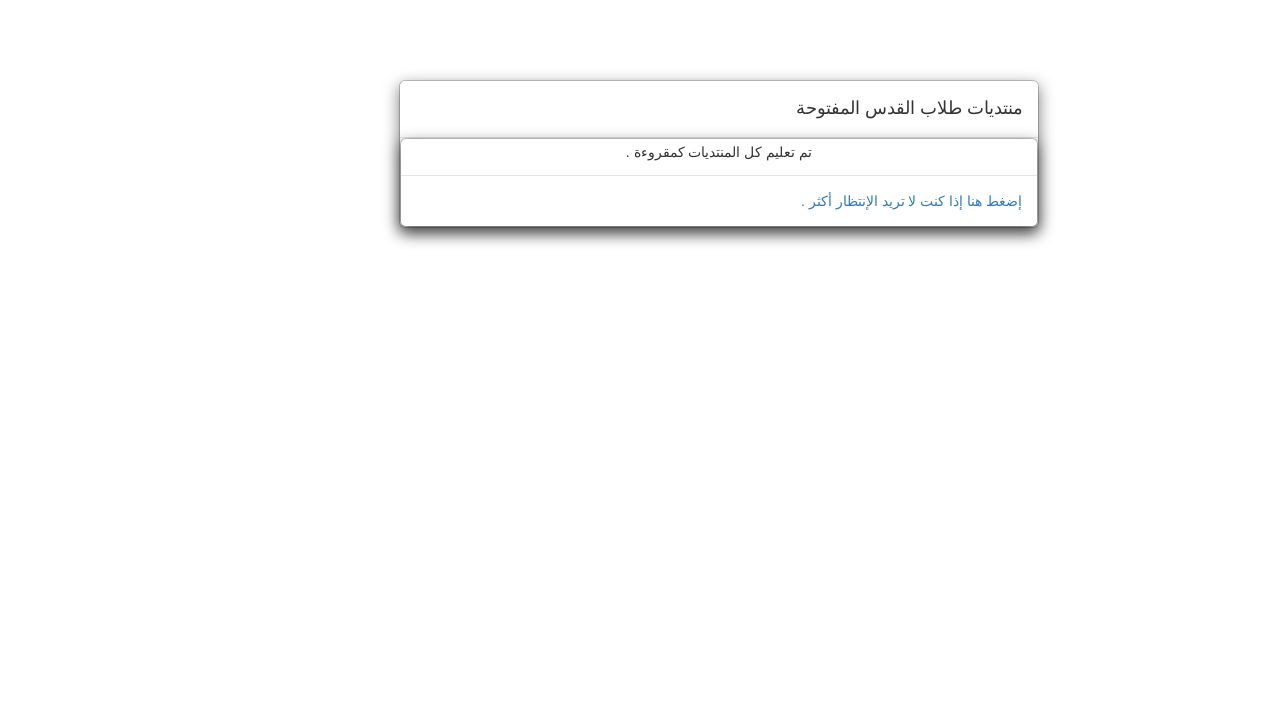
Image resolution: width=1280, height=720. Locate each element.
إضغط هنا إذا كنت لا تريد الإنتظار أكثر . (832, 201)
